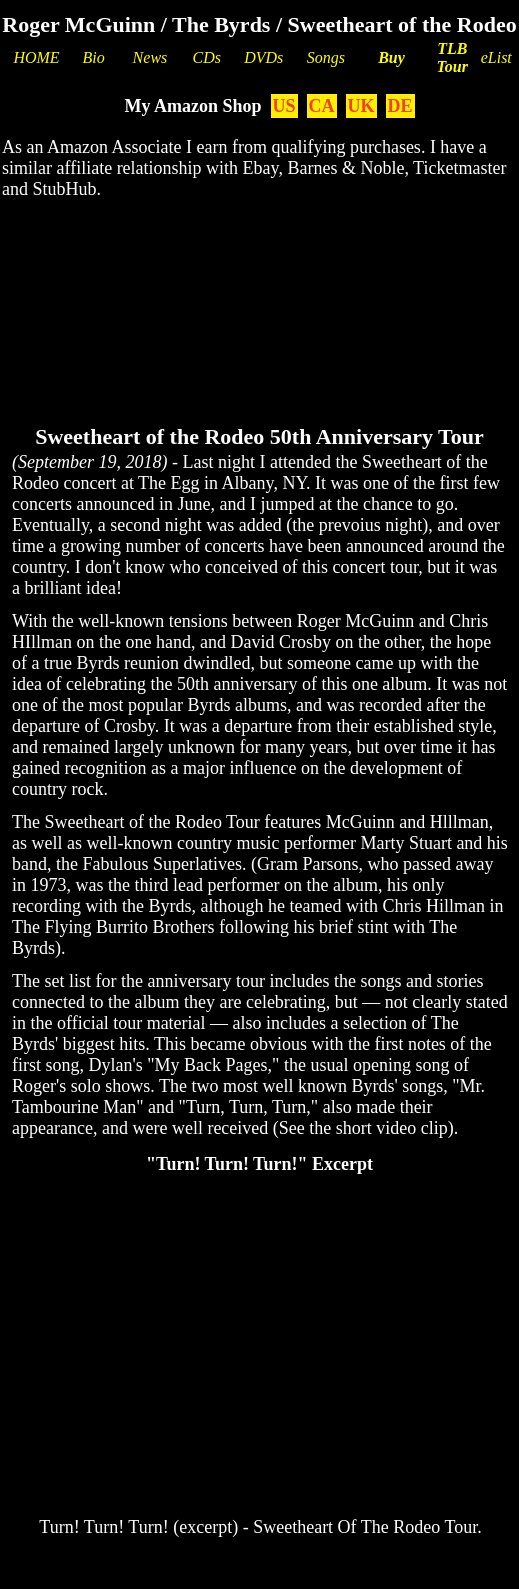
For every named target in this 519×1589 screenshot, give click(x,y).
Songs (326, 57)
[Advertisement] (259, 280)
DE (400, 106)
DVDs (263, 57)
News (150, 57)
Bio (93, 57)
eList (496, 57)
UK (361, 106)
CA (322, 106)
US (284, 106)
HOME (36, 57)
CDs (206, 57)
